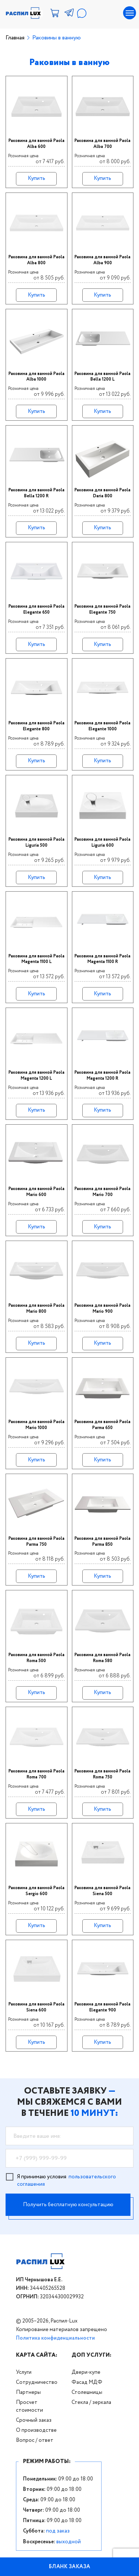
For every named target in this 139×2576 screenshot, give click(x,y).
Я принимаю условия (66, 2180)
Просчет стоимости (29, 2406)
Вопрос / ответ (34, 2440)
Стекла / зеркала (91, 2402)
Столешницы (87, 2392)
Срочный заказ (34, 2420)
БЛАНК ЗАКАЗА (69, 2566)
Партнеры (28, 2392)
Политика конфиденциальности (55, 2338)
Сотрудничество (36, 2382)
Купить (36, 178)
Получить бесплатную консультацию (68, 2204)
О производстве (36, 2430)
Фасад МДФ (87, 2382)
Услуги (24, 2372)
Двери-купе (86, 2372)
